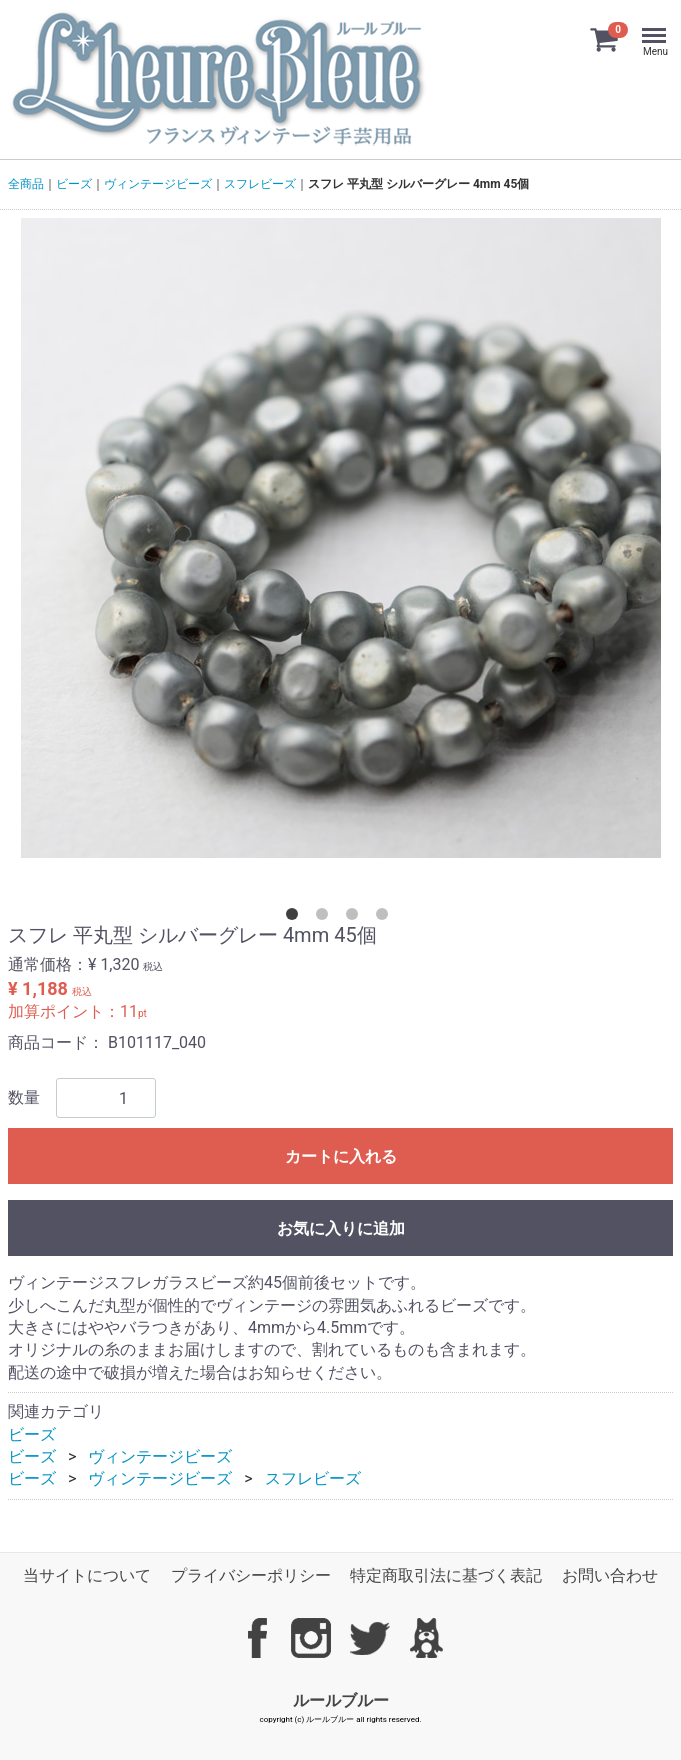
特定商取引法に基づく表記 (446, 1575)
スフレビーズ (260, 184)
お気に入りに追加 (341, 1228)
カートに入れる (341, 1156)
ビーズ (74, 184)
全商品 (26, 184)
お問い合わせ (610, 1575)
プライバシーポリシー (251, 1575)
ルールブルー (341, 1699)
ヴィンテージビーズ (158, 184)
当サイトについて (87, 1575)
